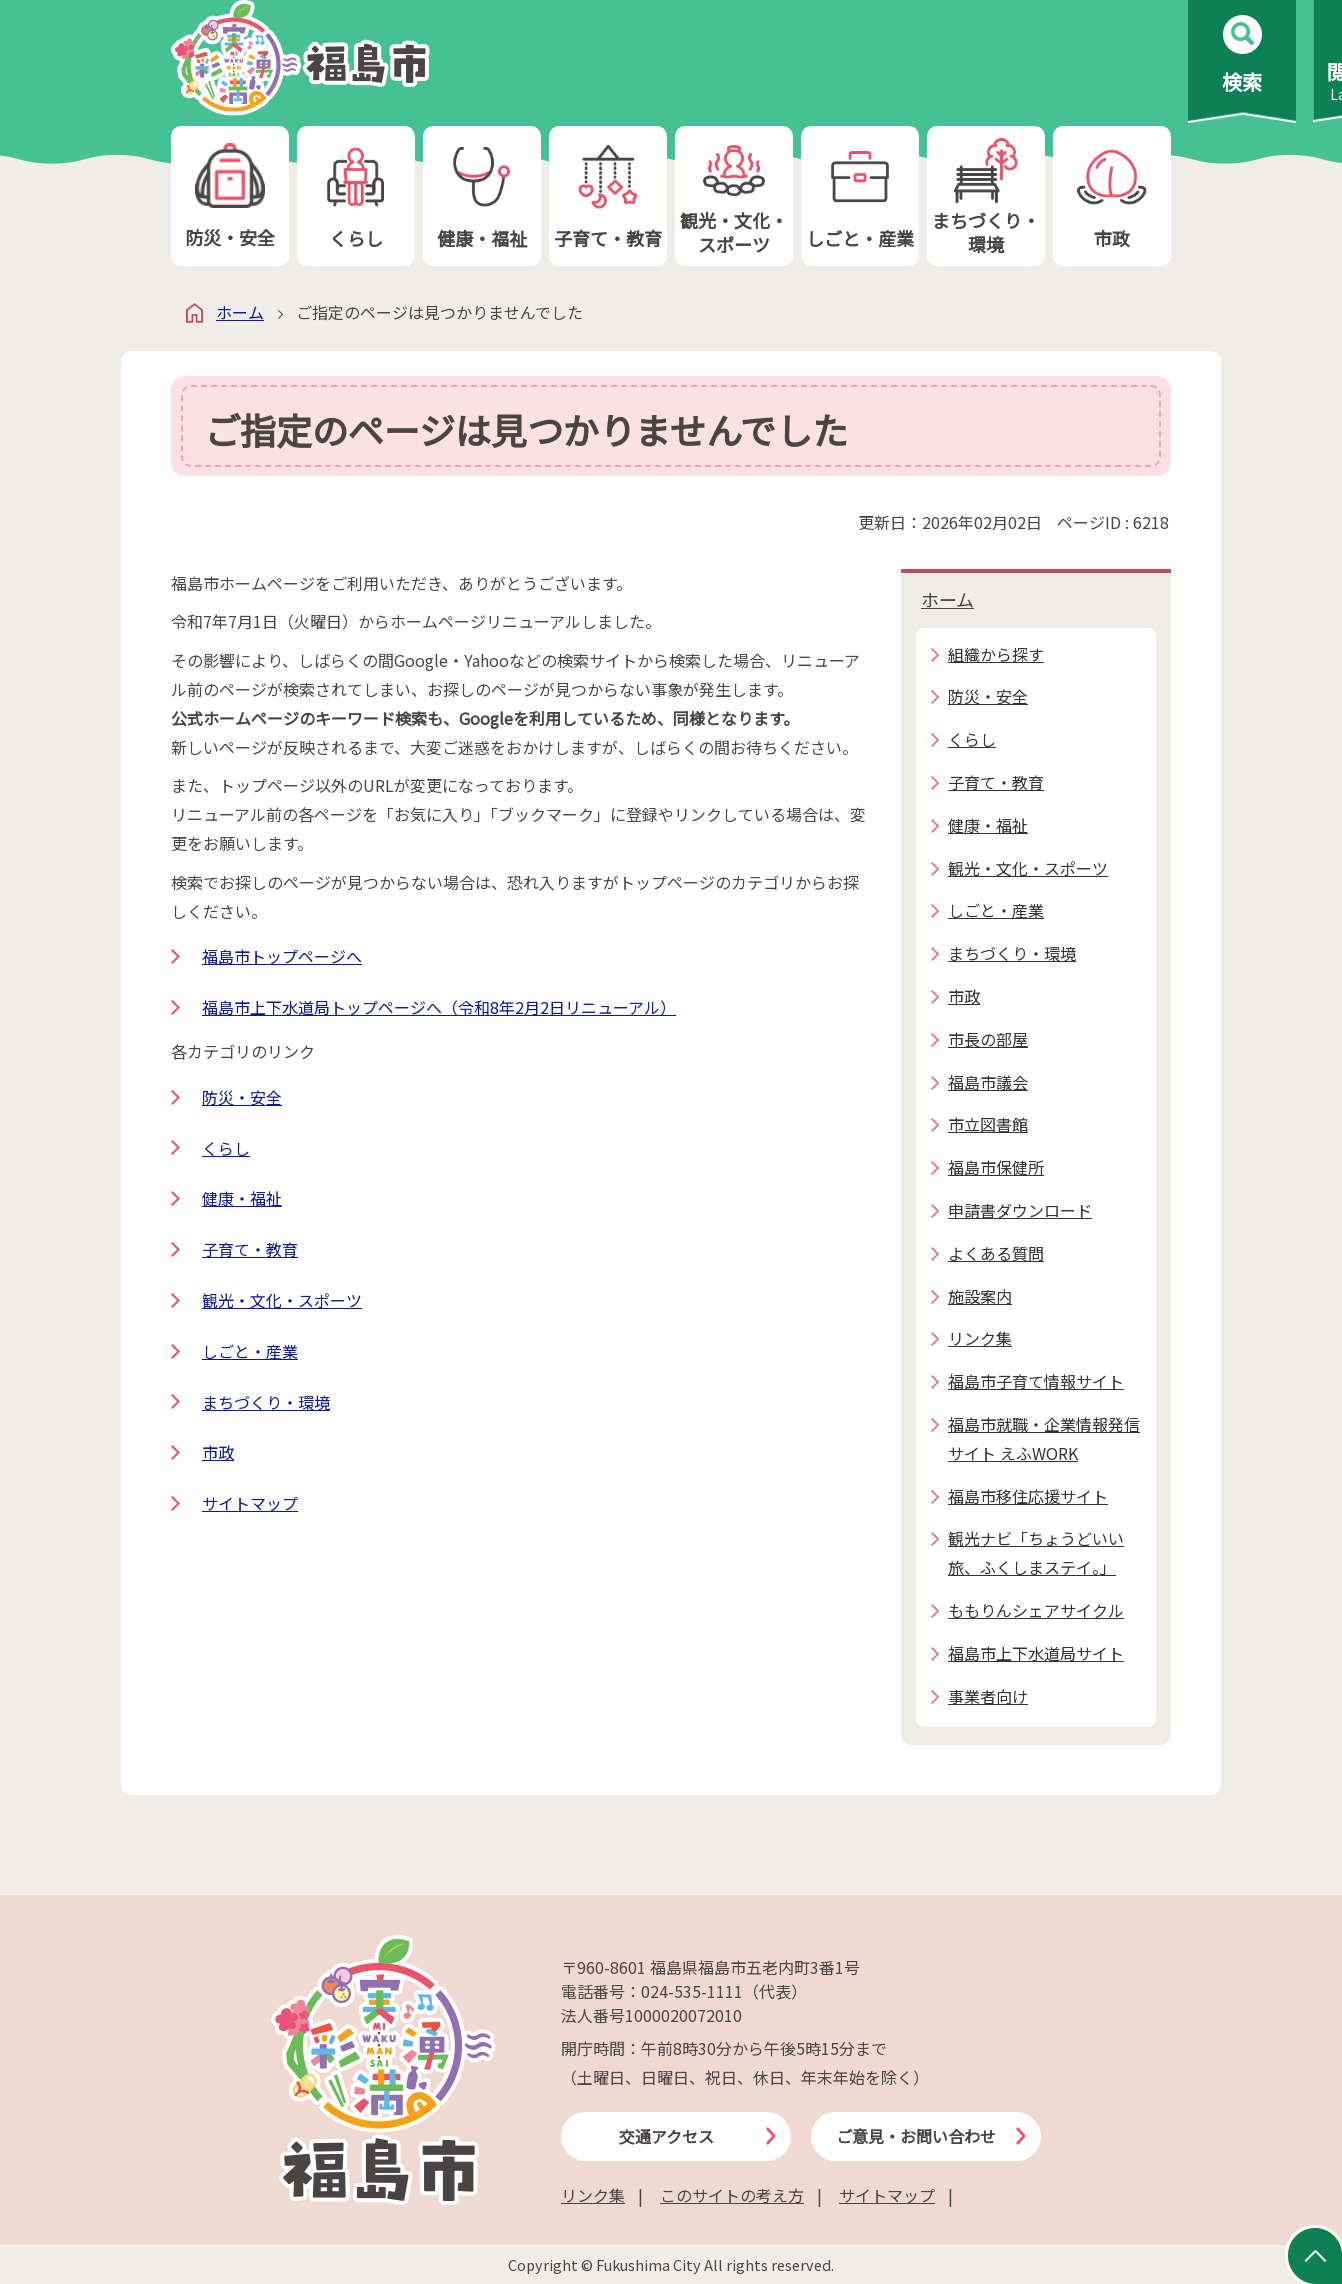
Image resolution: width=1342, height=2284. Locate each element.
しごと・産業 (860, 196)
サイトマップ (250, 1503)
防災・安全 (230, 196)
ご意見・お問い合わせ (916, 2136)
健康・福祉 (482, 196)
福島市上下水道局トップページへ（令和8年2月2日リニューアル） (439, 1007)
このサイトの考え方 (732, 2195)
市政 (1112, 196)
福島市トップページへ (282, 956)
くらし (356, 196)
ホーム (240, 312)
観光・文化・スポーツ (734, 196)
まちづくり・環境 (986, 196)
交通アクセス (666, 2136)
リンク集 (593, 2195)
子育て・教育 (608, 196)
